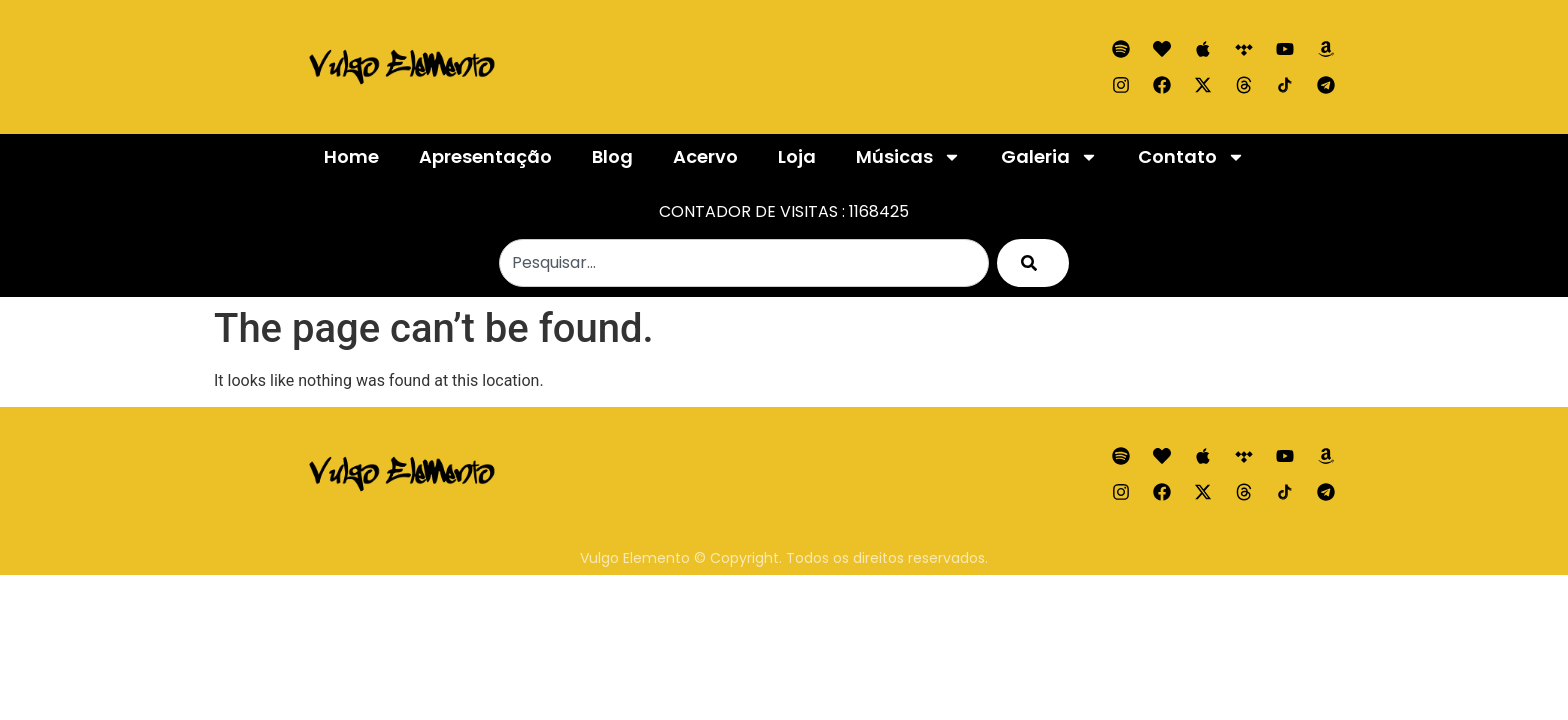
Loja (797, 156)
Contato (1191, 157)
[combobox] (744, 263)
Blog (612, 156)
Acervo (705, 156)
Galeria (1049, 157)
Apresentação (485, 156)
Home (351, 156)
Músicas (908, 157)
